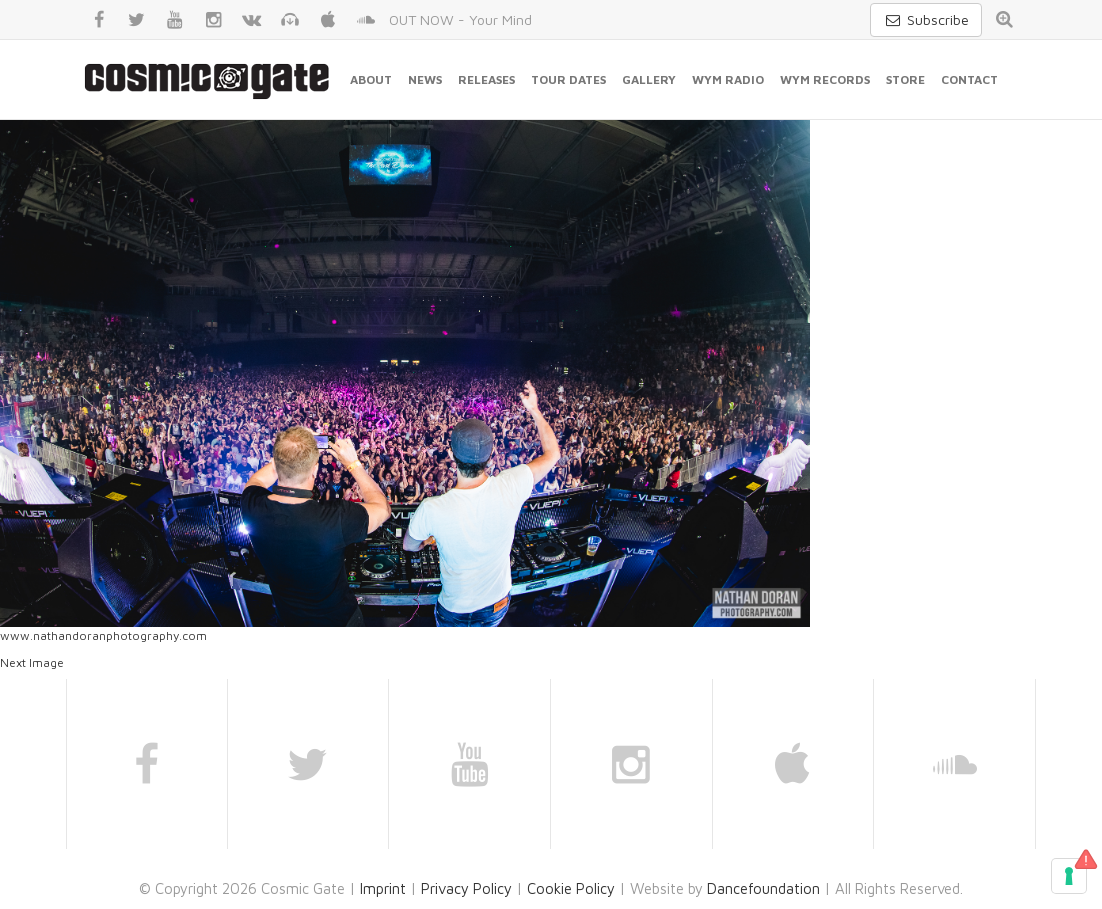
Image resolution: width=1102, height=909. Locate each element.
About (371, 79)
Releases (486, 79)
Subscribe (926, 19)
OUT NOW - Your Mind (460, 19)
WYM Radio (728, 79)
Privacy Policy (466, 888)
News (425, 79)
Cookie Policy (571, 888)
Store (905, 79)
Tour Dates (568, 79)
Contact (969, 79)
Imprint (383, 888)
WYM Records (825, 79)
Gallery (649, 79)
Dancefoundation (763, 888)
